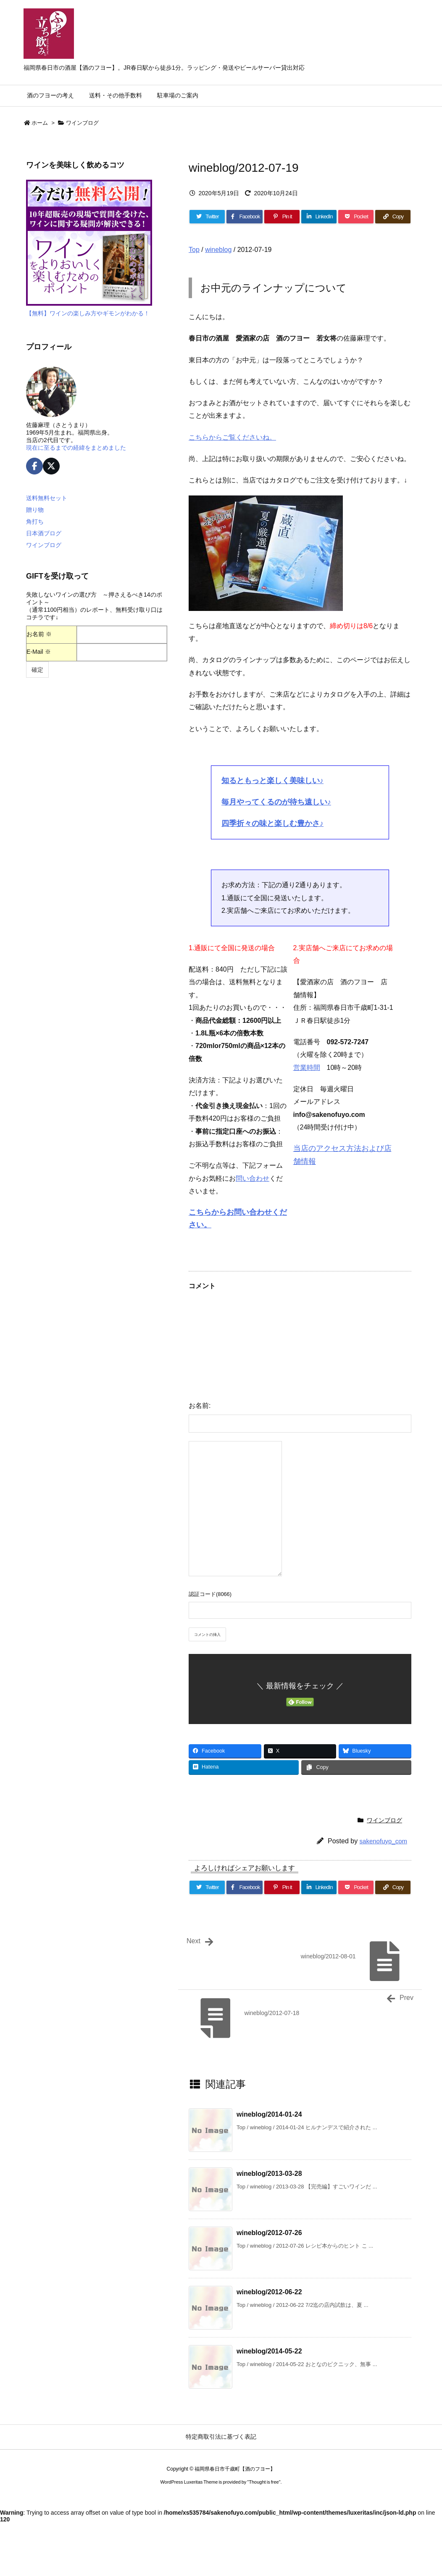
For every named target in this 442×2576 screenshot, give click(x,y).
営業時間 (306, 1067)
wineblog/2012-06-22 (269, 2292)
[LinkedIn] (319, 216)
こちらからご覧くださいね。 (232, 437)
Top (194, 249)
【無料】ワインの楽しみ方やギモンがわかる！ (88, 313)
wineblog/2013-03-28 (269, 2173)
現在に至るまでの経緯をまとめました (76, 447)
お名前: (199, 1405)
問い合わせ (252, 1178)
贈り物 (35, 509)
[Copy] (392, 216)
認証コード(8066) (210, 1594)
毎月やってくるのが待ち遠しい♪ (276, 802)
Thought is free (264, 2481)
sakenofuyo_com (383, 1841)
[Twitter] (207, 216)
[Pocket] (356, 216)
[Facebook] (244, 216)
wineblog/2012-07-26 (269, 2232)
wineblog (218, 249)
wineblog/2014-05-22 (269, 2351)
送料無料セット (46, 498)
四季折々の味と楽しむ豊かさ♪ (272, 823)
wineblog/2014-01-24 (269, 2114)
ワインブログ (82, 123)
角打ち (35, 521)
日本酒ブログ (43, 533)
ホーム (40, 123)
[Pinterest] (282, 216)
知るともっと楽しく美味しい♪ (272, 780)
